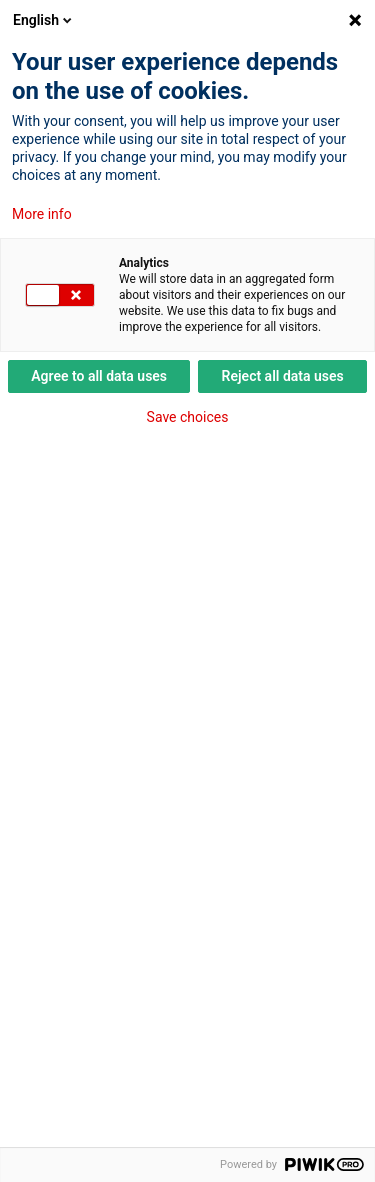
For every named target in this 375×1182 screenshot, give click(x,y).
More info (42, 214)
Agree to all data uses (99, 376)
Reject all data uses (283, 376)
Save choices (188, 417)
